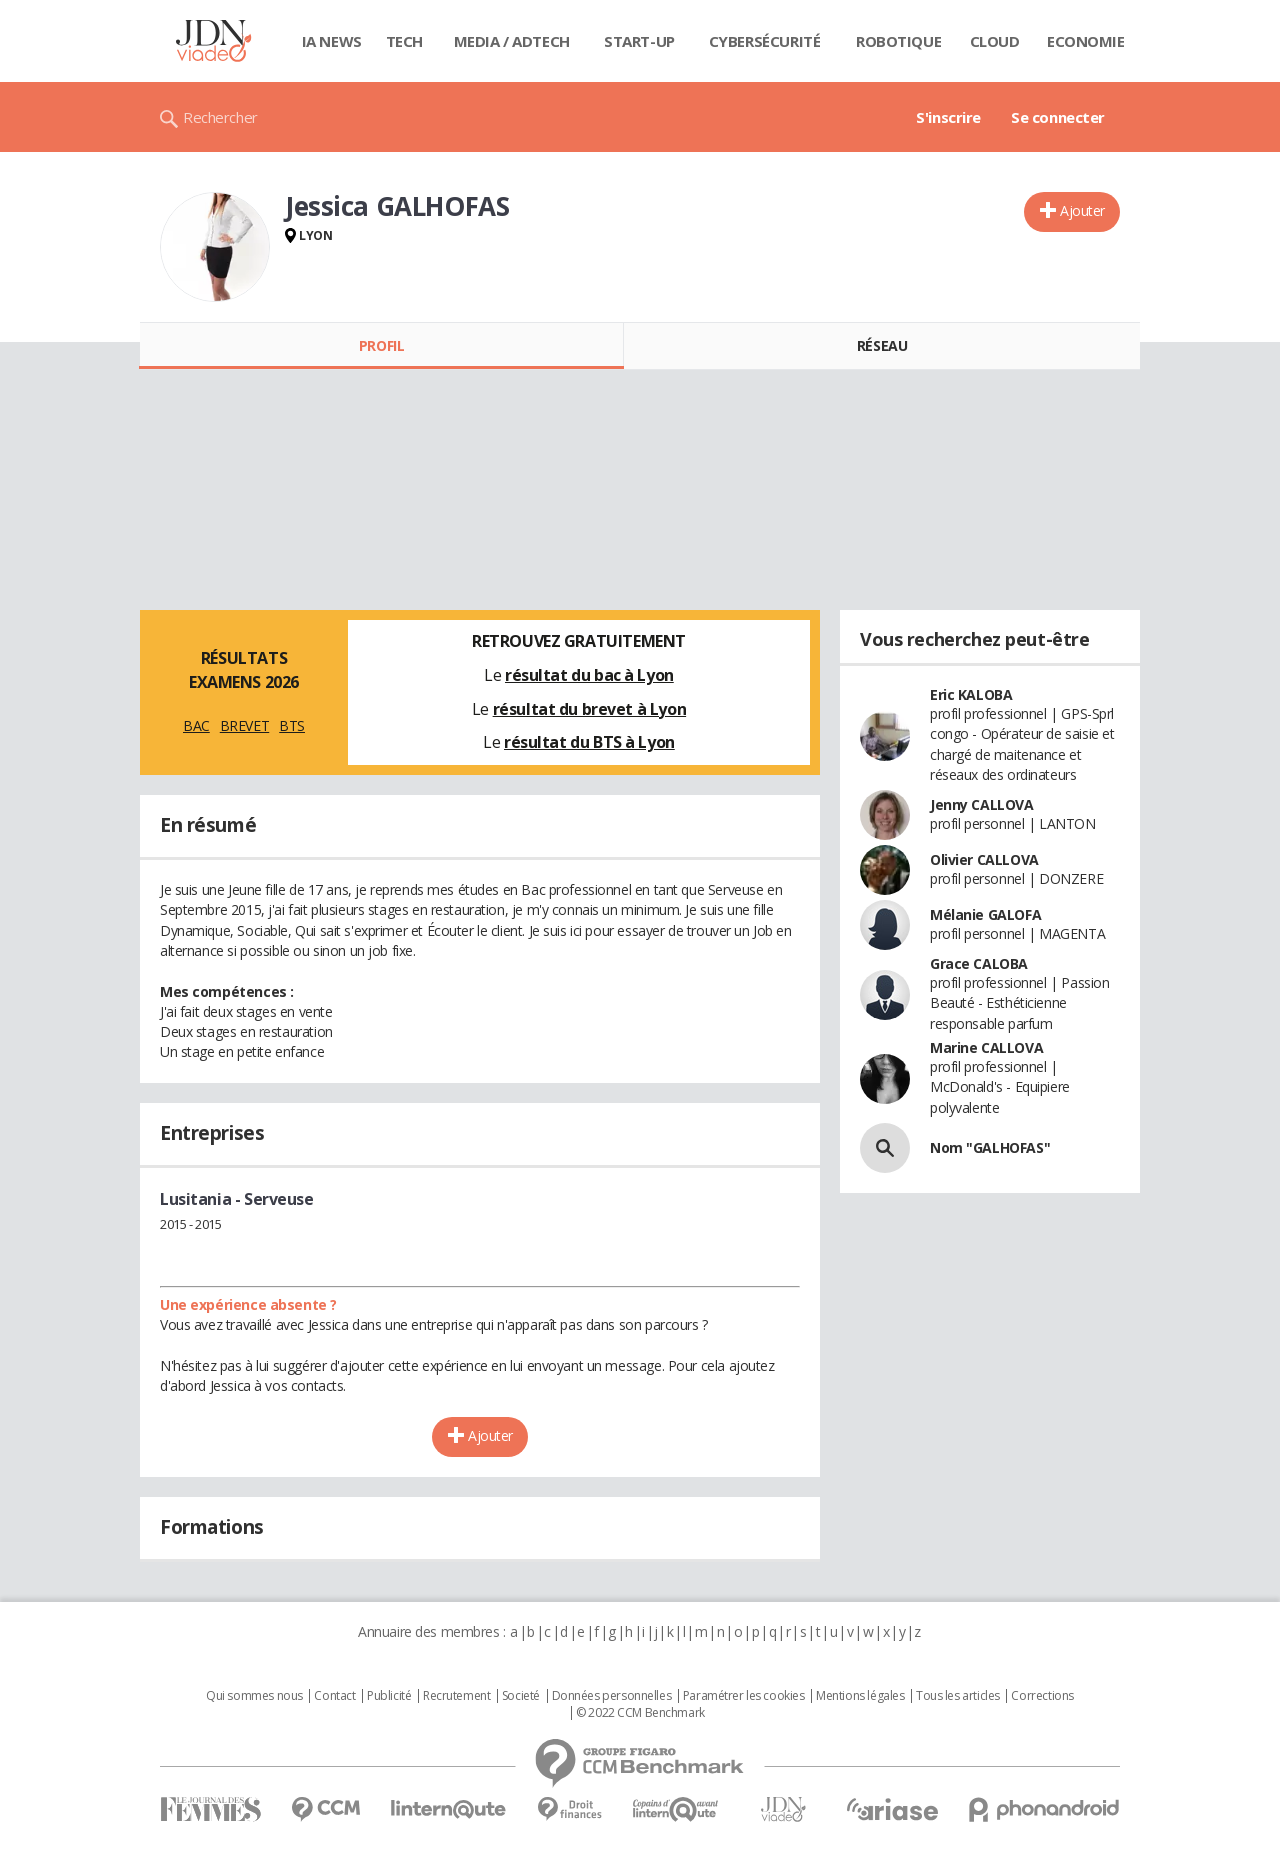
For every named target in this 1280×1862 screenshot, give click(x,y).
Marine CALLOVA (986, 1047)
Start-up (639, 41)
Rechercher (220, 117)
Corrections (1042, 1696)
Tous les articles (958, 1696)
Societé (521, 1696)
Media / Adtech (512, 41)
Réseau (882, 345)
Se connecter (1058, 117)
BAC (196, 725)
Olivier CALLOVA (984, 859)
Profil (381, 345)
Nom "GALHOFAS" (990, 1147)
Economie (1086, 41)
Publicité (389, 1696)
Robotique (898, 41)
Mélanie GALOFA (985, 914)
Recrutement (456, 1696)
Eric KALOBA (971, 694)
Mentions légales (860, 1696)
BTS (292, 725)
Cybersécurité (765, 41)
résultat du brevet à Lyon (590, 709)
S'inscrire (948, 117)
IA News (332, 41)
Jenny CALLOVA (982, 804)
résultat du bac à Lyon (589, 675)
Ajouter (1082, 210)
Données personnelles (612, 1696)
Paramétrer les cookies (744, 1696)
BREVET (244, 725)
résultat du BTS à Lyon (589, 742)
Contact (334, 1696)
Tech (404, 41)
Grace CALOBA (979, 963)
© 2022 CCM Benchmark (640, 1713)
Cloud (995, 41)
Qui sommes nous (254, 1696)
